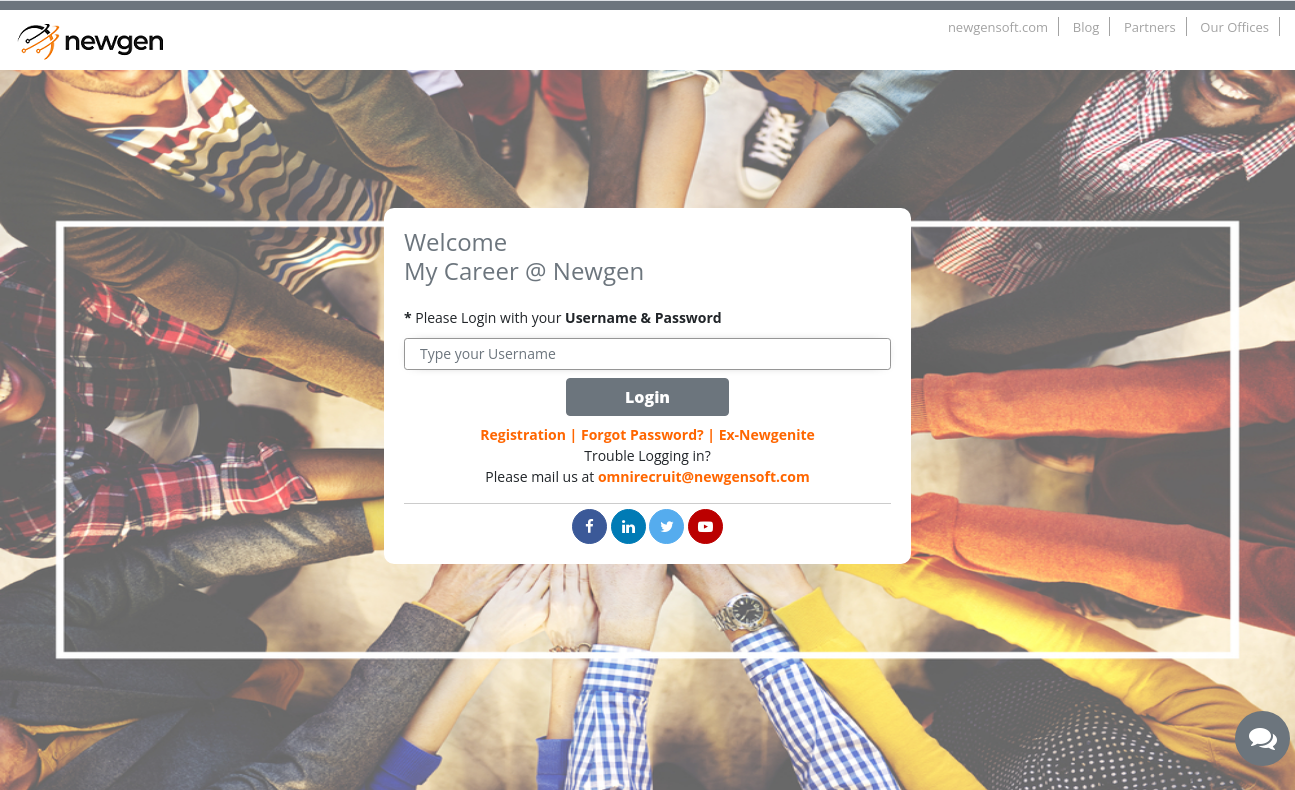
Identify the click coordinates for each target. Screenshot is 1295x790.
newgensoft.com (998, 27)
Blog (1086, 27)
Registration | (528, 434)
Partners (1150, 27)
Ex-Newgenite (767, 434)
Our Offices (1234, 27)
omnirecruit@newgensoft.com (704, 476)
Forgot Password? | (648, 434)
